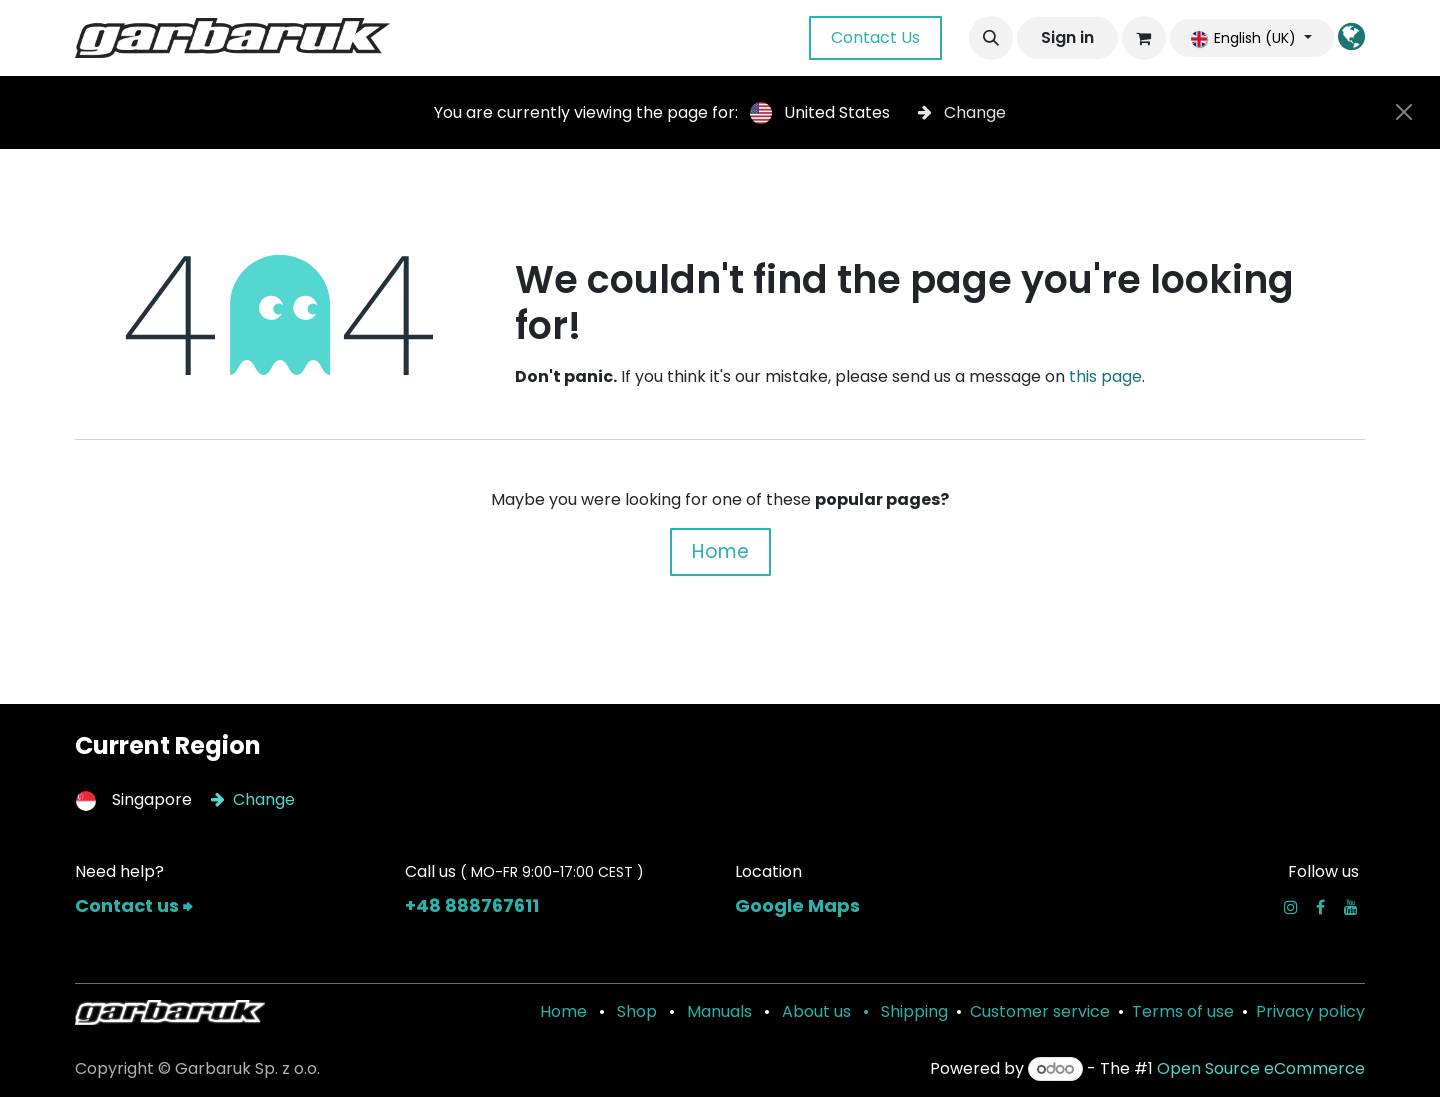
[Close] (1404, 112)
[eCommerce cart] (1144, 38)
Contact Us (875, 37)
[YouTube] (1351, 907)
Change (962, 112)
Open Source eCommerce (1261, 1068)
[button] (991, 38)
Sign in (1067, 37)
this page (1105, 376)
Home (720, 551)
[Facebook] (1320, 907)
